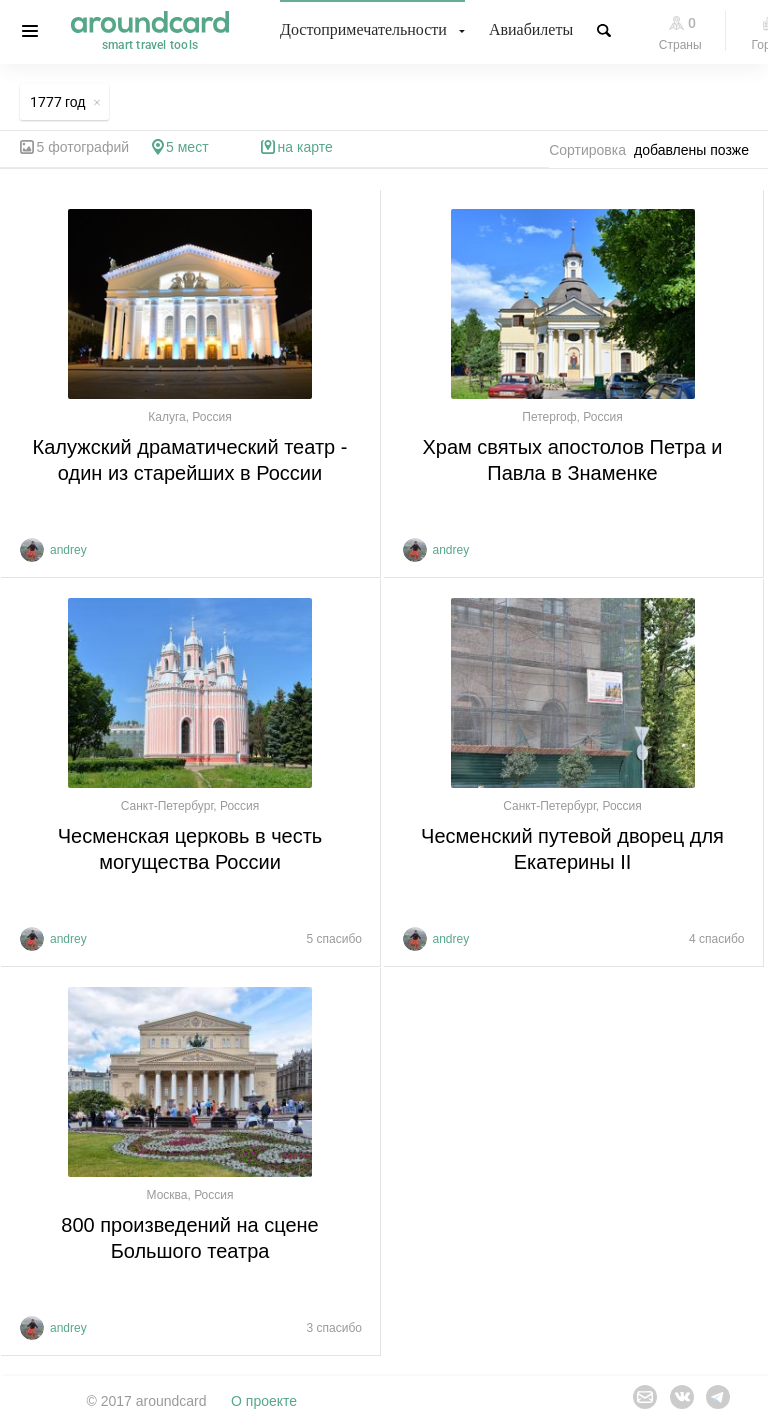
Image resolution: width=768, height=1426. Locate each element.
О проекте (264, 1401)
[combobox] (697, 150)
